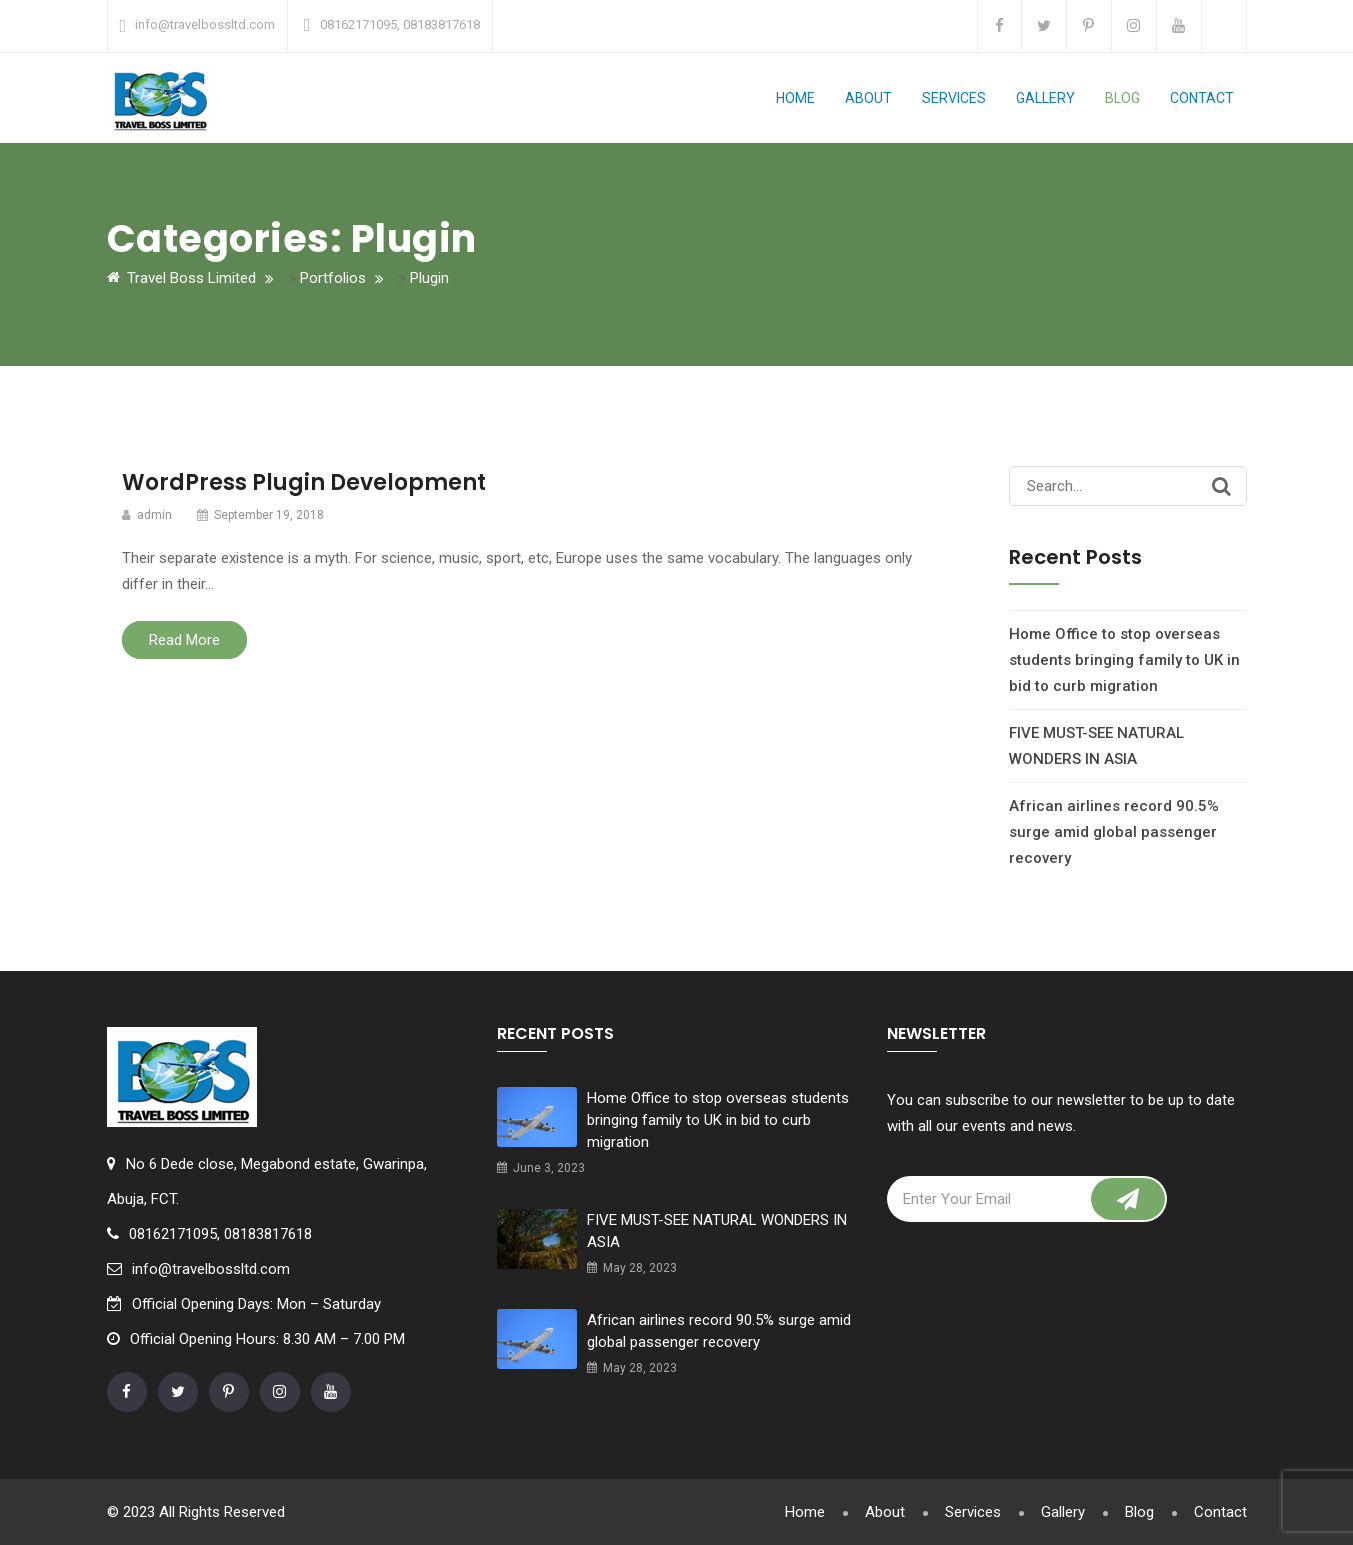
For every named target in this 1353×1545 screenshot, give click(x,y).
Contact (1202, 98)
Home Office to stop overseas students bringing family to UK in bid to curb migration (1124, 660)
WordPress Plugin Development (304, 482)
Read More (184, 640)
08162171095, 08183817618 (400, 24)
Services (954, 98)
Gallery (1045, 98)
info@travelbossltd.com (205, 24)
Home (795, 98)
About (868, 98)
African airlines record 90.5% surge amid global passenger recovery (1114, 832)
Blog (1122, 98)
